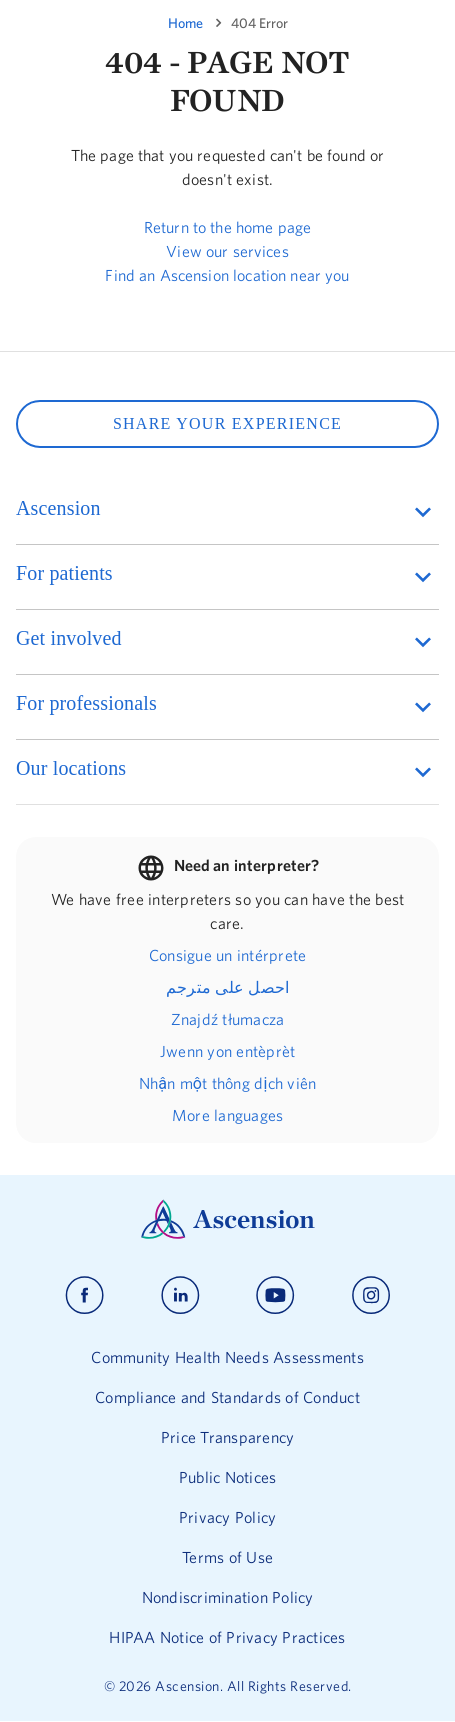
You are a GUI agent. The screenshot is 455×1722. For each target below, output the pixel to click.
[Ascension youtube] (275, 1295)
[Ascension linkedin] (180, 1295)
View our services (227, 251)
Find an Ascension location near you (227, 275)
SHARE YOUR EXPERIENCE (227, 423)
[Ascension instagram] (371, 1295)
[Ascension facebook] (84, 1295)
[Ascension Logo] (228, 1234)
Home (185, 23)
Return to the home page (227, 227)
